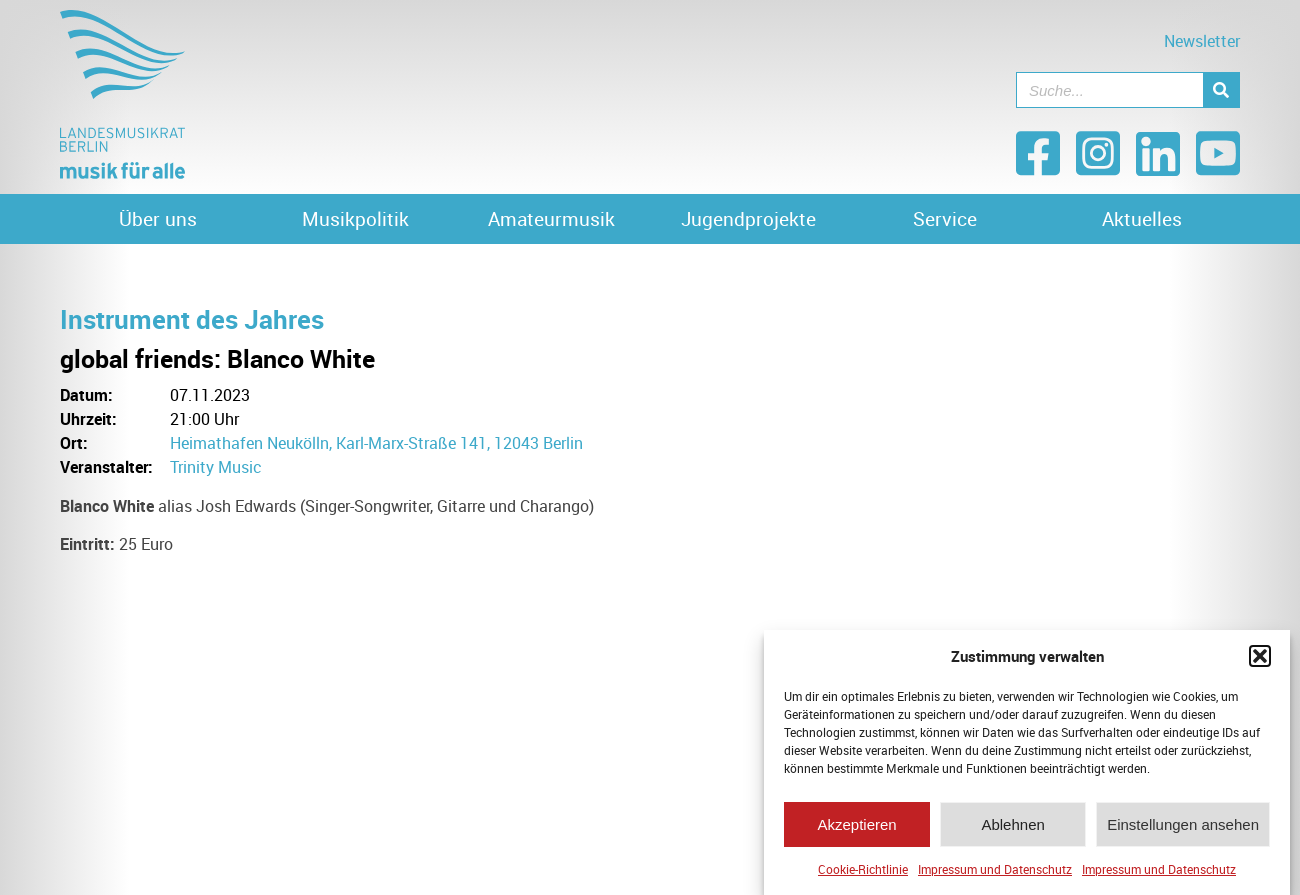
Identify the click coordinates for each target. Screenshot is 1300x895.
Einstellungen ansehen (1183, 826)
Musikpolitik (355, 219)
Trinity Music (216, 467)
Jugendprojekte (748, 219)
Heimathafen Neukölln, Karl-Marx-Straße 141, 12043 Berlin (376, 443)
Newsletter (1202, 41)
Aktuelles (1142, 219)
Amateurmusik (551, 219)
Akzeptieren (856, 826)
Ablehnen (1012, 826)
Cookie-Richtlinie (863, 872)
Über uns (158, 219)
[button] (1260, 659)
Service (945, 219)
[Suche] (1221, 90)
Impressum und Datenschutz (995, 872)
